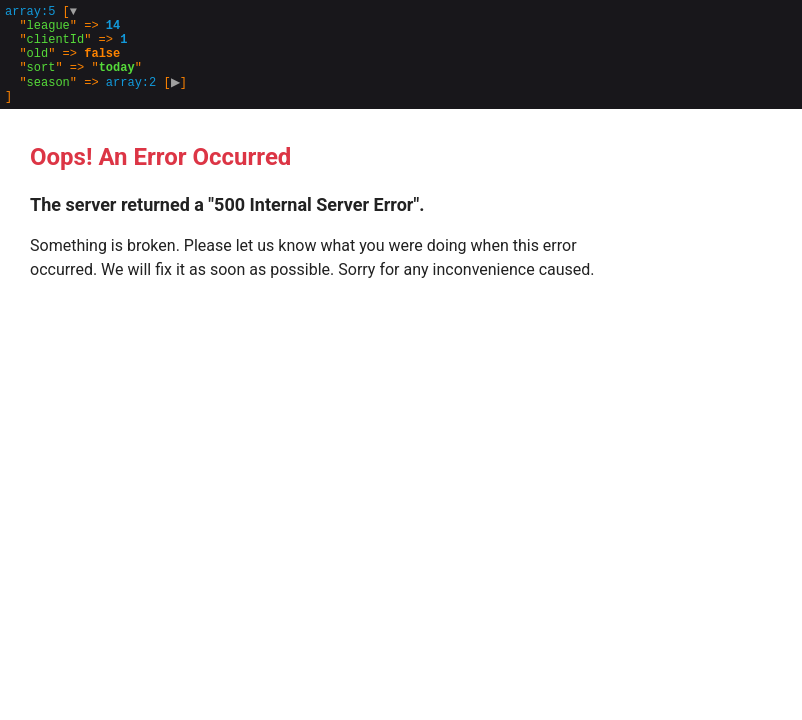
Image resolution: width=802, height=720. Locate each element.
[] (98, 64)
